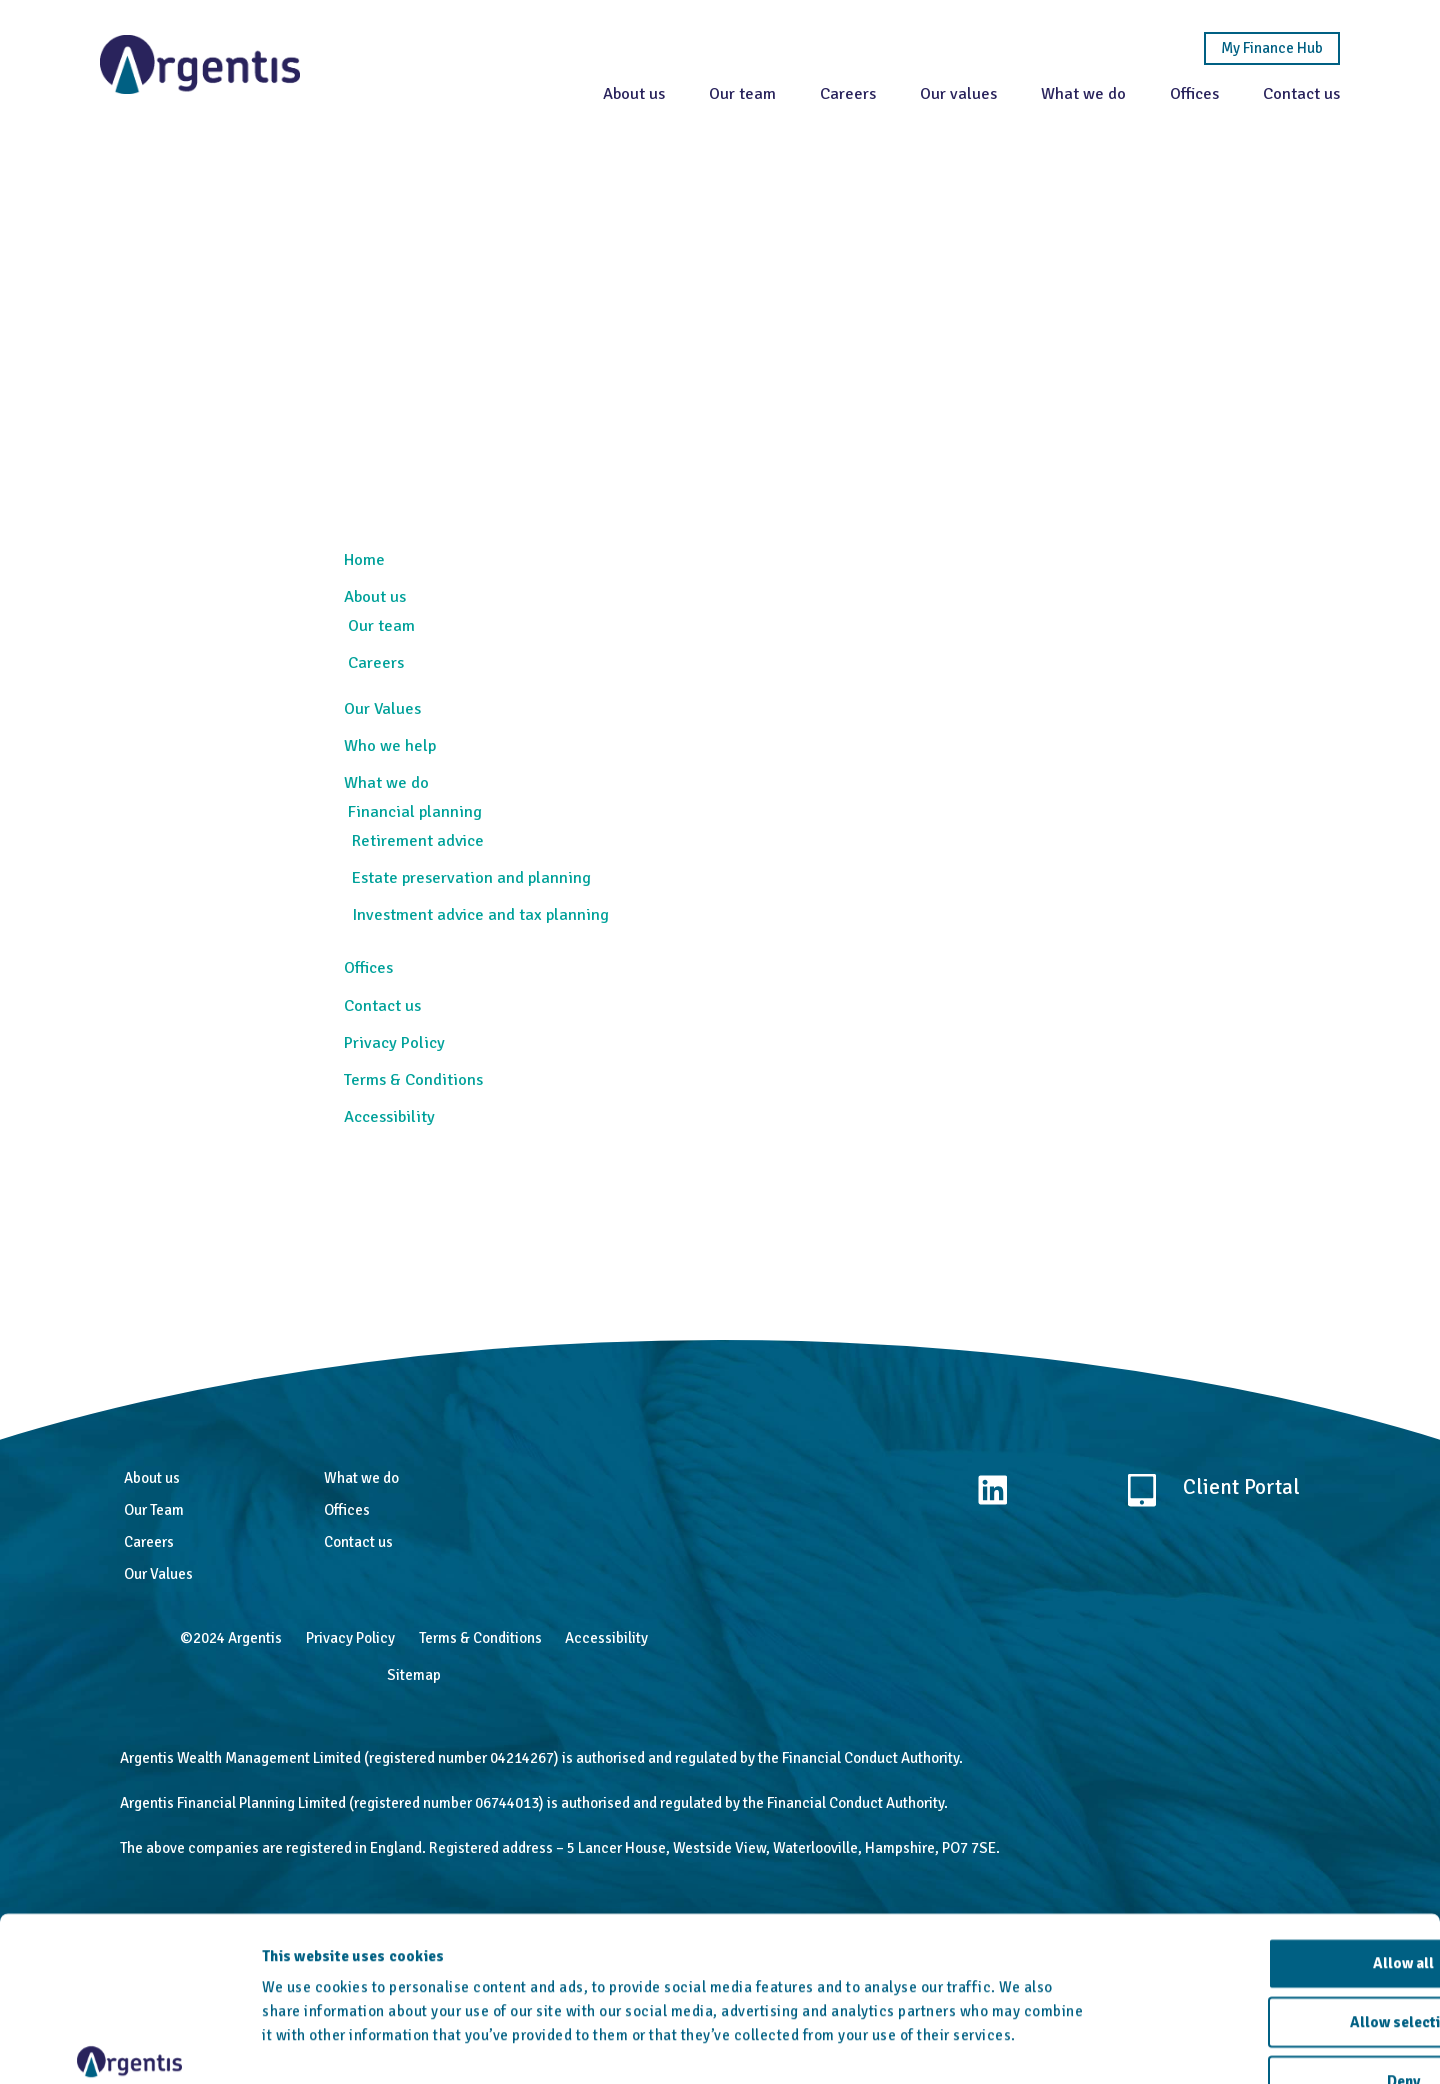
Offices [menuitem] (368, 967)
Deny (1273, 1956)
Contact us (1301, 93)
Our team (742, 93)
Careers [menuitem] (376, 662)
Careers (848, 93)
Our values (958, 93)
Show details (1040, 2045)
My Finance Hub (1272, 49)
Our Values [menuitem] (382, 708)
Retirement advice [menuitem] (418, 840)
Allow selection (1273, 1897)
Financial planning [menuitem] (415, 811)
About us (634, 93)
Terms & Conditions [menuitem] (413, 1079)
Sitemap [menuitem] (414, 1675)
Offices (1194, 93)
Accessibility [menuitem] (389, 1116)
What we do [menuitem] (386, 782)
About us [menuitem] (375, 596)
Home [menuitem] (364, 559)
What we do (1083, 93)
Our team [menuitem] (381, 625)
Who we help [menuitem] (390, 745)
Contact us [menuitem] (382, 1005)
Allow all (1273, 1838)
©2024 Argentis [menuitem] (231, 1638)
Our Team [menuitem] (154, 1510)
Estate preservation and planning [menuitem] (471, 877)
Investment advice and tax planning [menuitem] (480, 914)
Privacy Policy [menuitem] (394, 1042)
